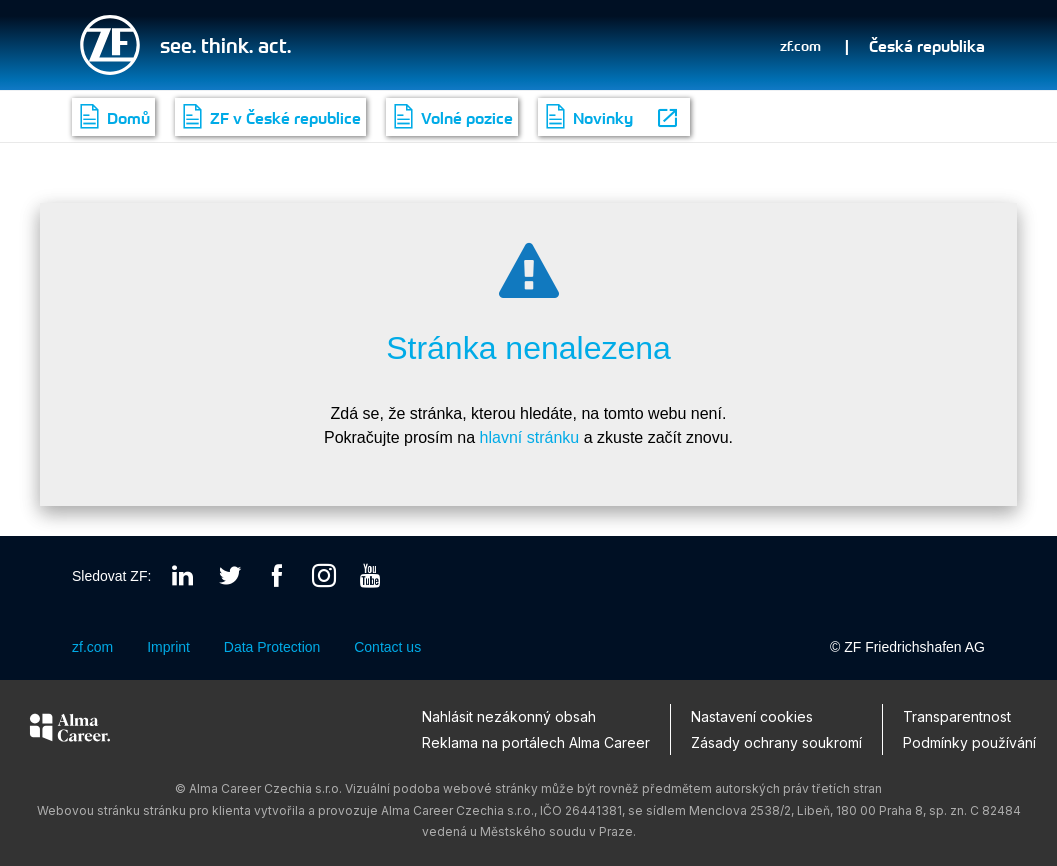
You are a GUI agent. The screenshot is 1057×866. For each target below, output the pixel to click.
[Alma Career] (70, 731)
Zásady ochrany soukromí (776, 741)
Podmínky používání (969, 741)
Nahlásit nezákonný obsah (509, 716)
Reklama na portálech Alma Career (536, 741)
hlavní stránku (530, 437)
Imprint (168, 648)
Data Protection (272, 648)
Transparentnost (957, 716)
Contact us (387, 648)
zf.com (800, 45)
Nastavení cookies (752, 716)
